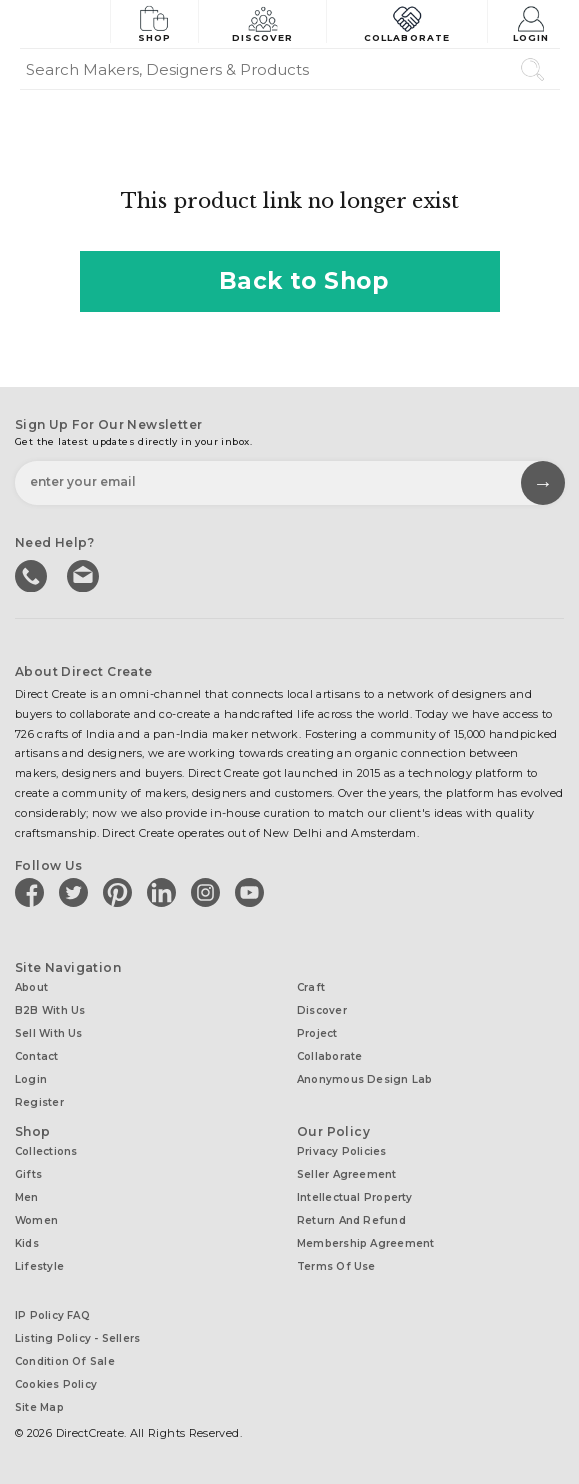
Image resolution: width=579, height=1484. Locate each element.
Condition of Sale (65, 1361)
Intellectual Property (355, 1197)
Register (39, 1102)
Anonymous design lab (364, 1079)
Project (317, 1033)
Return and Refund (351, 1220)
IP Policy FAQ (52, 1315)
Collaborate (407, 22)
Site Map (39, 1407)
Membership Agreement (365, 1243)
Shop (154, 22)
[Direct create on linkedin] (165, 892)
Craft (311, 987)
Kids (27, 1243)
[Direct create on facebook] (33, 892)
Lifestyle (39, 1266)
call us (33, 574)
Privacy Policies (342, 1151)
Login (531, 22)
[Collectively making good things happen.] (65, 24)
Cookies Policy (56, 1384)
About (31, 987)
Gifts (28, 1174)
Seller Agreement (347, 1174)
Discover (263, 22)
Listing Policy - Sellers (77, 1338)
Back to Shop (290, 281)
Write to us (85, 574)
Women (36, 1220)
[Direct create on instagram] (209, 892)
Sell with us (49, 1033)
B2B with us (50, 1010)
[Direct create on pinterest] (121, 892)
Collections (46, 1151)
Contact (37, 1056)
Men (27, 1197)
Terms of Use (336, 1266)
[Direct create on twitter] (77, 892)
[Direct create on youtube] (253, 892)
